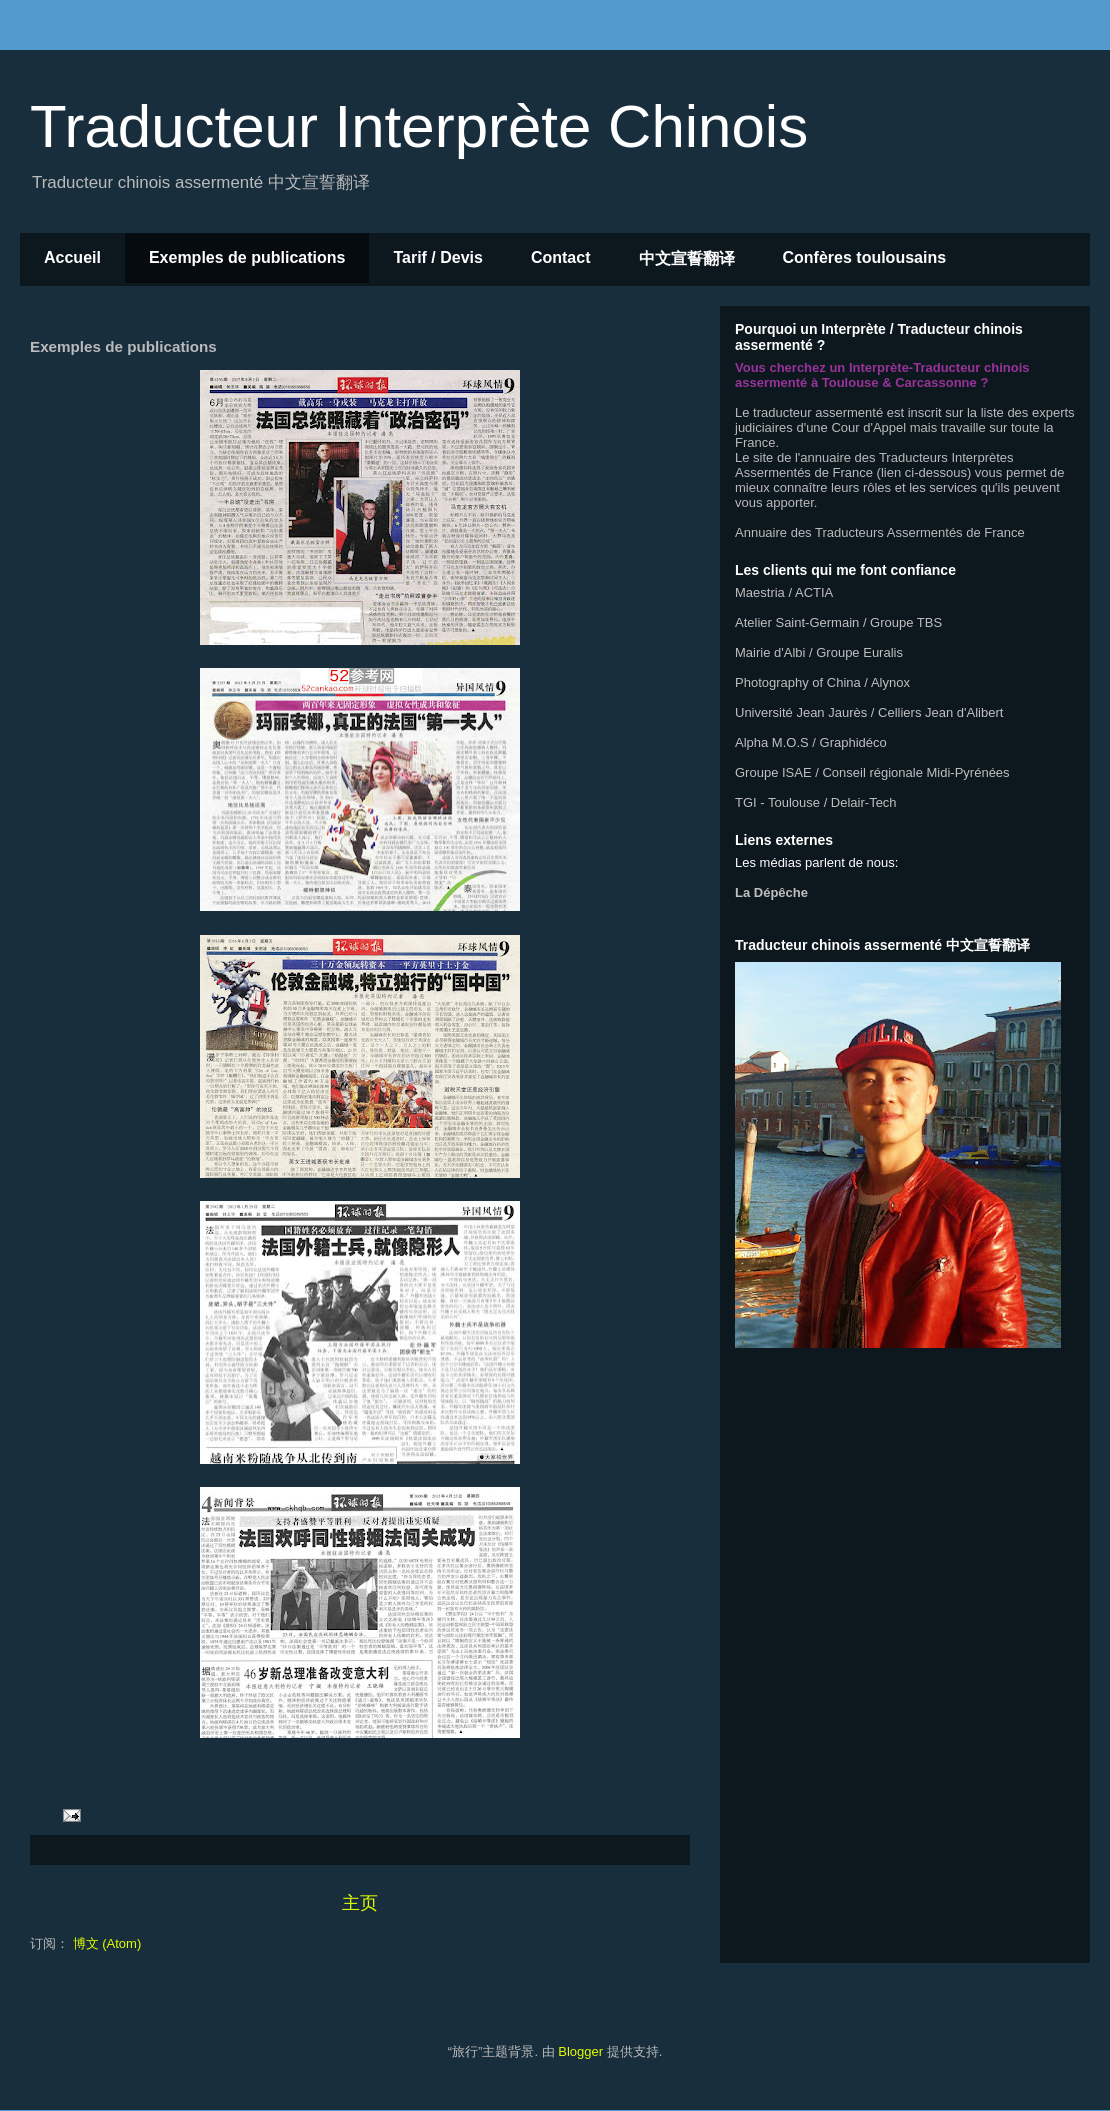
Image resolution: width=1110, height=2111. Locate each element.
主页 (360, 1903)
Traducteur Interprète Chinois (419, 126)
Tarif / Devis (438, 257)
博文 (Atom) (107, 1943)
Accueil (72, 257)
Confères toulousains (865, 257)
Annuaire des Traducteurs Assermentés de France (880, 532)
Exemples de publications (247, 257)
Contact (561, 257)
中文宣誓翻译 (687, 258)
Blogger (580, 2051)
